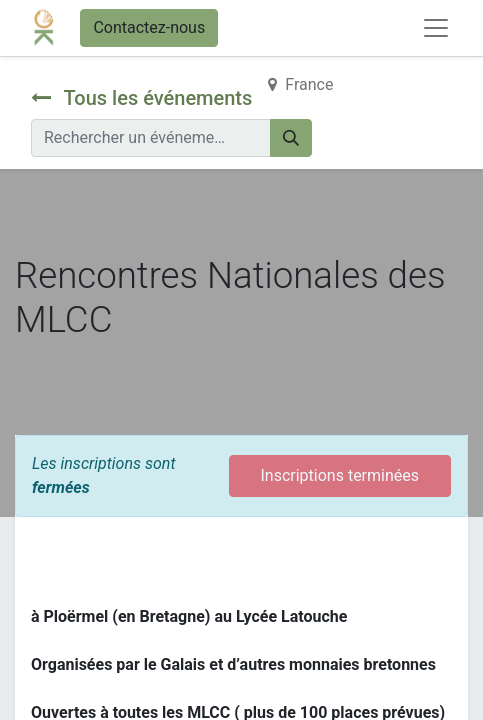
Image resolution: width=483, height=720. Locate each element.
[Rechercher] (291, 138)
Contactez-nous (149, 27)
